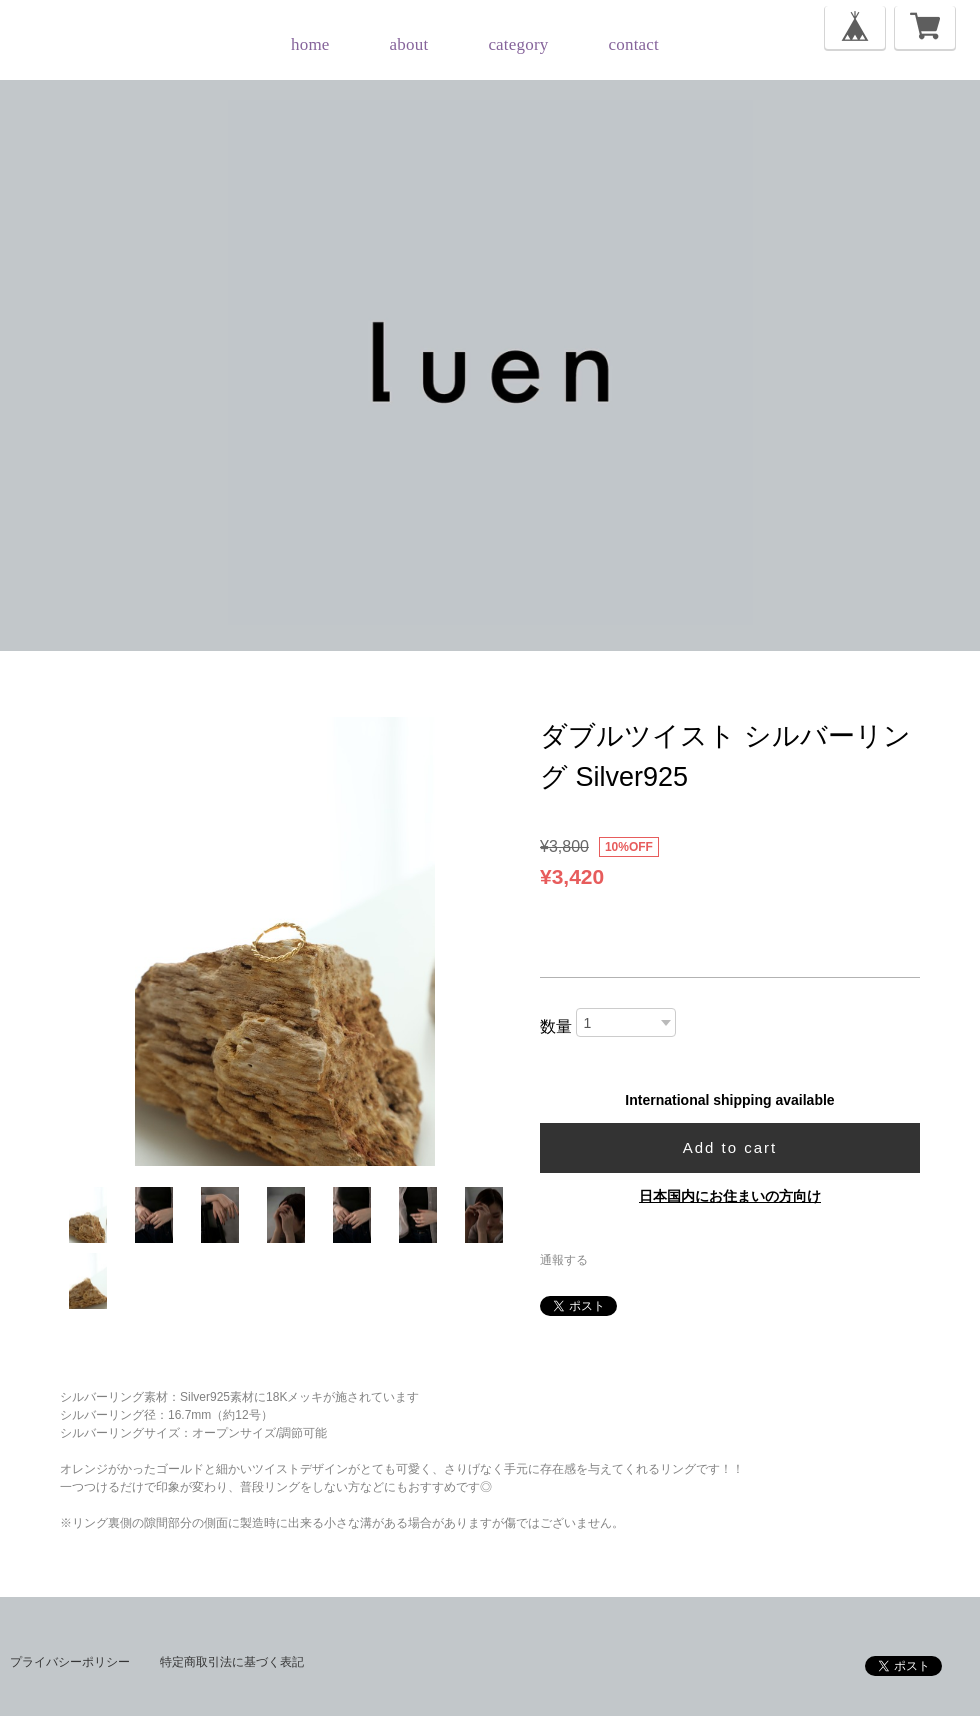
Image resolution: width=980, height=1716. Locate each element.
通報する (564, 1260)
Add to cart (730, 1147)
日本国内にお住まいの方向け (730, 1196)
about (409, 44)
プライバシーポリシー (70, 1662)
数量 (556, 1026)
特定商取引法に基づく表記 (232, 1662)
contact (634, 44)
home (310, 44)
